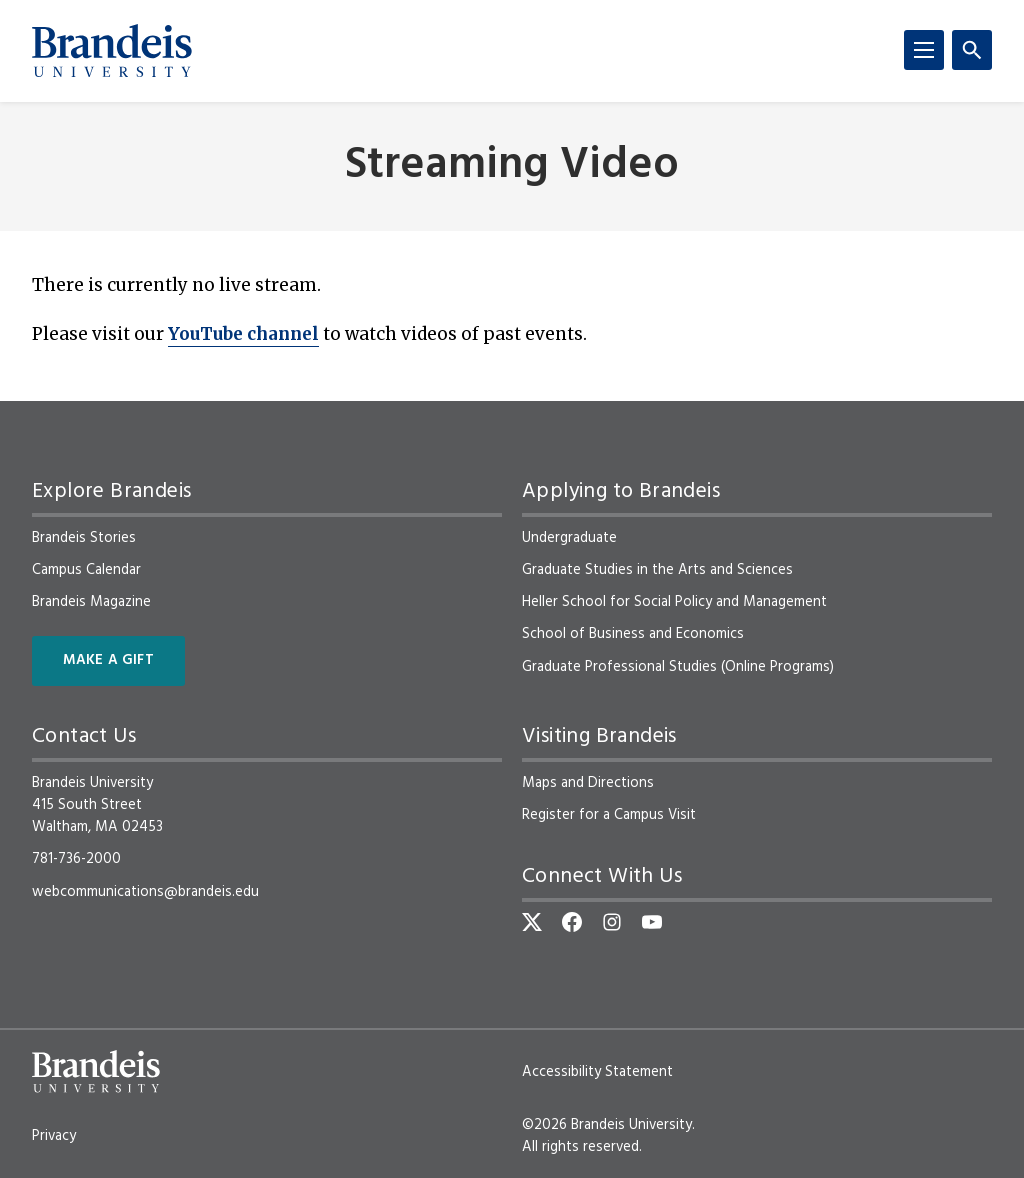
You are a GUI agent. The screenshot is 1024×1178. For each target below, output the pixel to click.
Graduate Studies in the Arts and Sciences (657, 570)
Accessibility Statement (597, 1072)
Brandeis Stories (84, 538)
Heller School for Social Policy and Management (674, 602)
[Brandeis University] (112, 51)
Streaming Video (512, 166)
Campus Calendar (86, 570)
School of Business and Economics (633, 634)
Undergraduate (569, 538)
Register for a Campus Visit (609, 815)
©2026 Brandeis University (607, 1125)
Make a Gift (108, 660)
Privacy (54, 1136)
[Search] (972, 50)
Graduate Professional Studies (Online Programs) (678, 667)
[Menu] (924, 50)
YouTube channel (243, 334)
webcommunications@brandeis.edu (145, 892)
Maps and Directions (588, 783)
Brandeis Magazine (91, 602)
